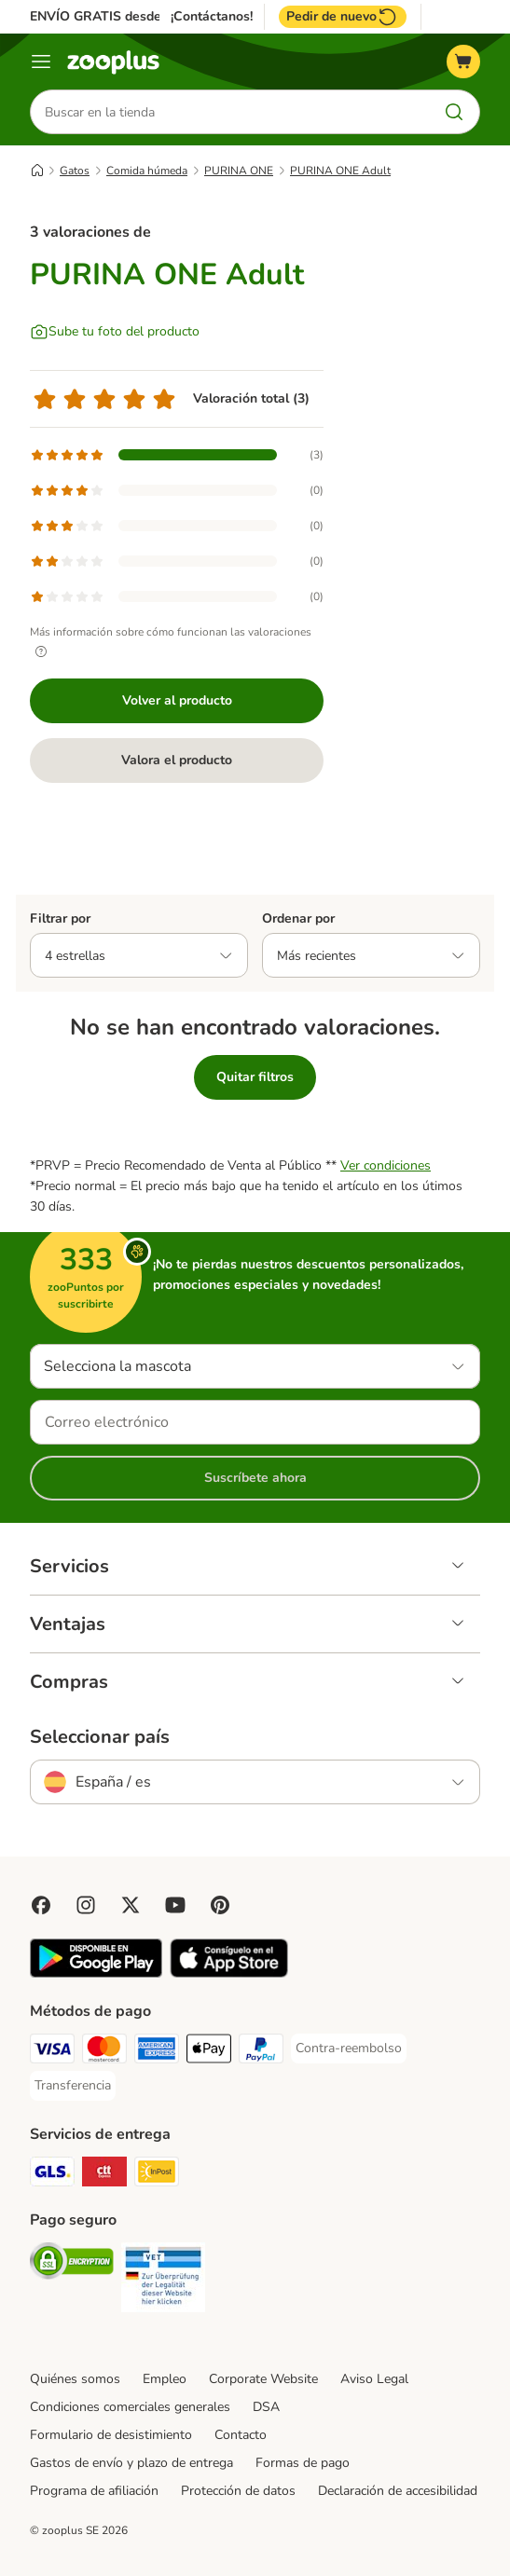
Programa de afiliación (94, 2491)
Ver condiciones (385, 1165)
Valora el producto (176, 760)
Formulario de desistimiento (111, 2435)
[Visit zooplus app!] (96, 1973)
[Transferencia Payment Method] (72, 2086)
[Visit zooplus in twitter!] (130, 1905)
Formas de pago (302, 2463)
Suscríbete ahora (255, 1478)
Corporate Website (263, 2379)
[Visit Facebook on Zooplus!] (41, 1905)
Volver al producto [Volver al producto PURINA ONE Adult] (177, 700)
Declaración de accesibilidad (397, 2491)
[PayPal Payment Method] (261, 2052)
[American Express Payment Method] (156, 2052)
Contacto (240, 2435)
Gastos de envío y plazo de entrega (131, 2463)
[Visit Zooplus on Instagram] (86, 1905)
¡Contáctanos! (212, 16)
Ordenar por (298, 918)
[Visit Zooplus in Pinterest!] (220, 1905)
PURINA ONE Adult (340, 170)
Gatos (75, 170)
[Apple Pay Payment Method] (208, 2052)
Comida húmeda (146, 170)
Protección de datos (238, 2491)
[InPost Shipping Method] (156, 2175)
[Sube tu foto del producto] (115, 332)
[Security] (72, 2264)
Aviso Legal (374, 2379)
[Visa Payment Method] (52, 2052)
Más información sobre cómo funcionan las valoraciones (170, 641)
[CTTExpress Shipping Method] (104, 2175)
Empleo (164, 2379)
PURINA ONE (238, 170)
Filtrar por (60, 918)
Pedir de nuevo (342, 17)
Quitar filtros (255, 1077)
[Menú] (41, 61)
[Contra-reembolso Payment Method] (349, 2048)
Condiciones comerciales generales (130, 2407)
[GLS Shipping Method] (52, 2175)
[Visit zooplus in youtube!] (175, 1905)
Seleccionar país (100, 1737)
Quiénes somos (75, 2379)
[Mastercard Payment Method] (104, 2052)
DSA (266, 2407)
